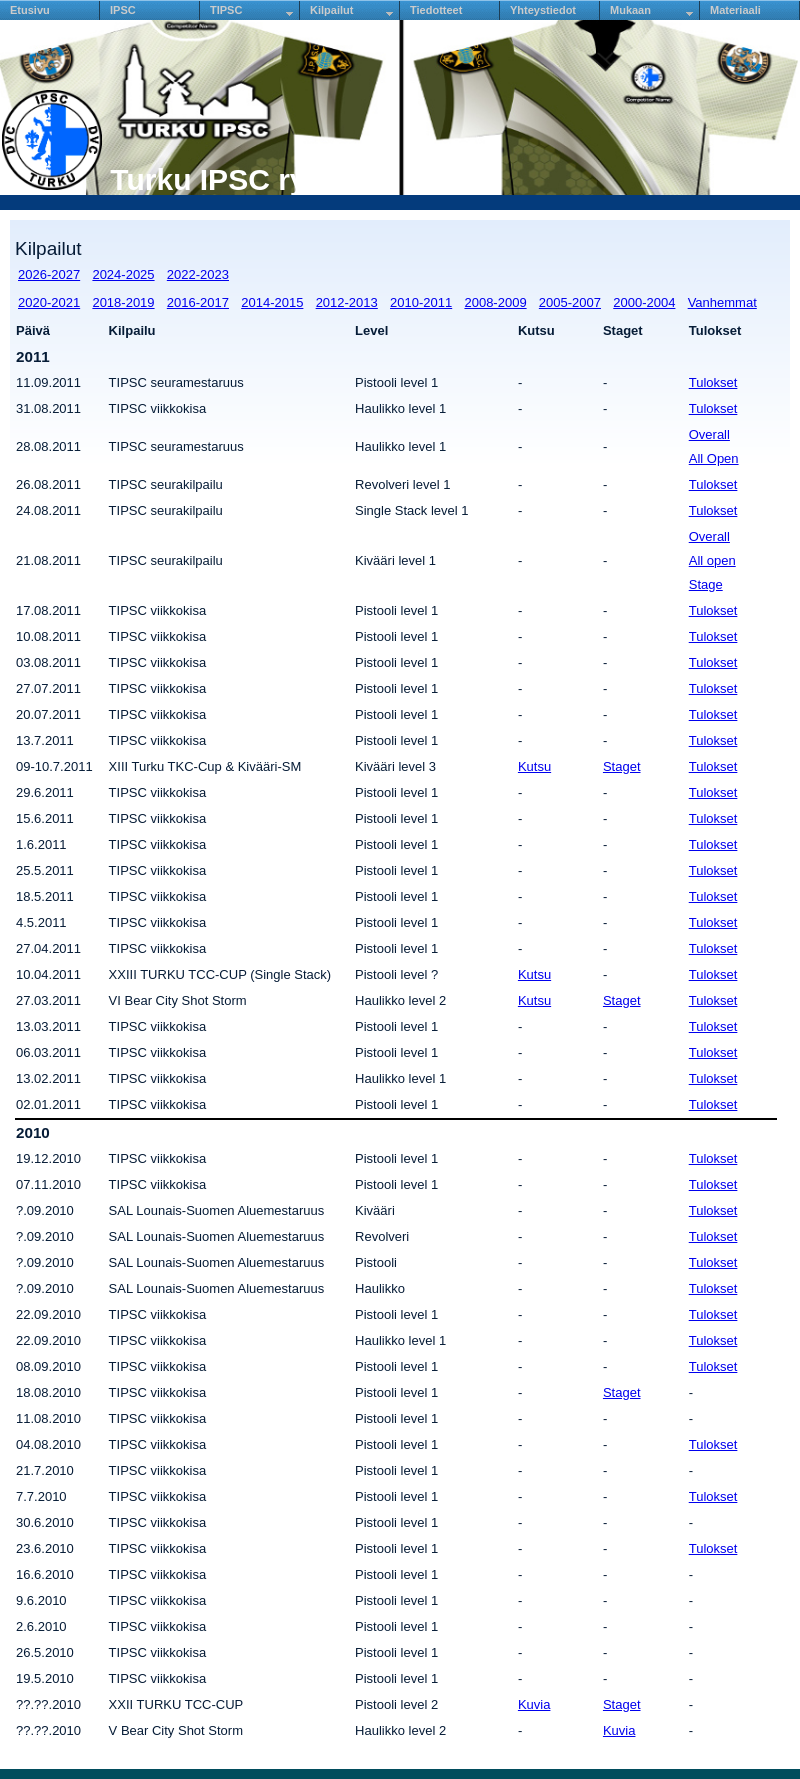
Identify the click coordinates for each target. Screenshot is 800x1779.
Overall (709, 434)
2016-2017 (198, 302)
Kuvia (534, 1704)
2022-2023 (198, 274)
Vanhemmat (722, 302)
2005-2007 (570, 302)
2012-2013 (347, 302)
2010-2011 (421, 302)
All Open (714, 458)
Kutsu (534, 766)
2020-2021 (49, 302)
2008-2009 (495, 302)
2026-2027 (49, 274)
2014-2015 (272, 302)
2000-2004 (644, 302)
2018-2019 (123, 302)
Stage (706, 584)
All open (712, 560)
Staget (622, 766)
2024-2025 (123, 274)
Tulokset (713, 382)
